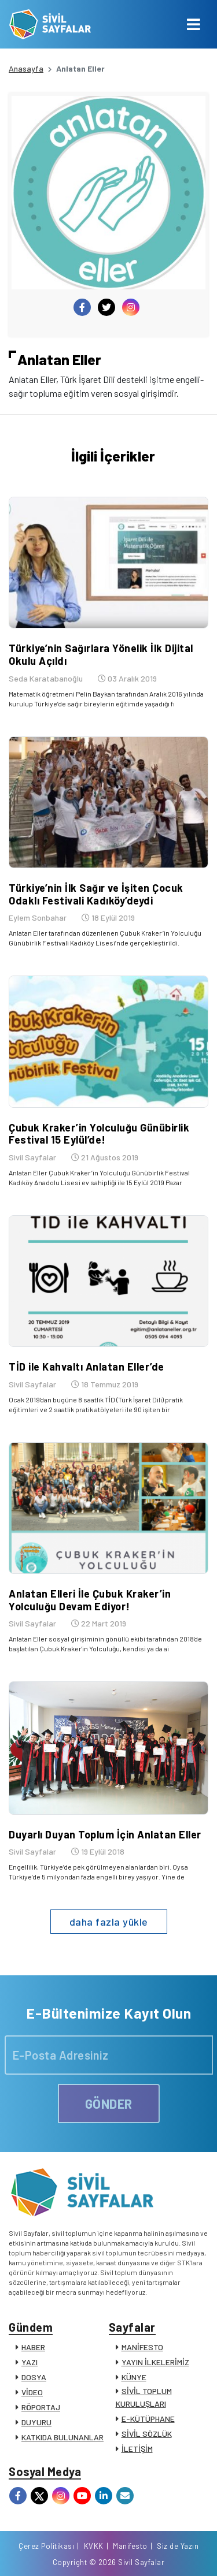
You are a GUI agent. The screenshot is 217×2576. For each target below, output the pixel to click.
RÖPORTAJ (40, 2407)
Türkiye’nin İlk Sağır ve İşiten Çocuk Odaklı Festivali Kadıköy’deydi (96, 894)
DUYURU (36, 2422)
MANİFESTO (142, 2347)
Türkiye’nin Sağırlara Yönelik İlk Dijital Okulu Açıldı (101, 654)
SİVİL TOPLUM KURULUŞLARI (144, 2397)
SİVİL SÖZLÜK (147, 2434)
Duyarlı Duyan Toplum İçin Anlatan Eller (105, 1834)
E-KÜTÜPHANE (148, 2419)
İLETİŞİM (137, 2449)
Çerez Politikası (46, 2546)
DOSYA (33, 2377)
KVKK (94, 2546)
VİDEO (32, 2392)
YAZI (29, 2362)
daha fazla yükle (108, 1921)
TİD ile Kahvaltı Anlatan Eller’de (86, 1366)
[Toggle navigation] (193, 24)
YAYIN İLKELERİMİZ (155, 2362)
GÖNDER (109, 2103)
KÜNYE (134, 2377)
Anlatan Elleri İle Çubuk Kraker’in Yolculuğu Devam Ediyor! (90, 1600)
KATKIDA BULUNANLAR (62, 2437)
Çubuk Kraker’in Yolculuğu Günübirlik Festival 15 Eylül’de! (99, 1133)
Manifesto (130, 2546)
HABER (33, 2347)
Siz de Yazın (177, 2546)
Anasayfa (26, 68)
